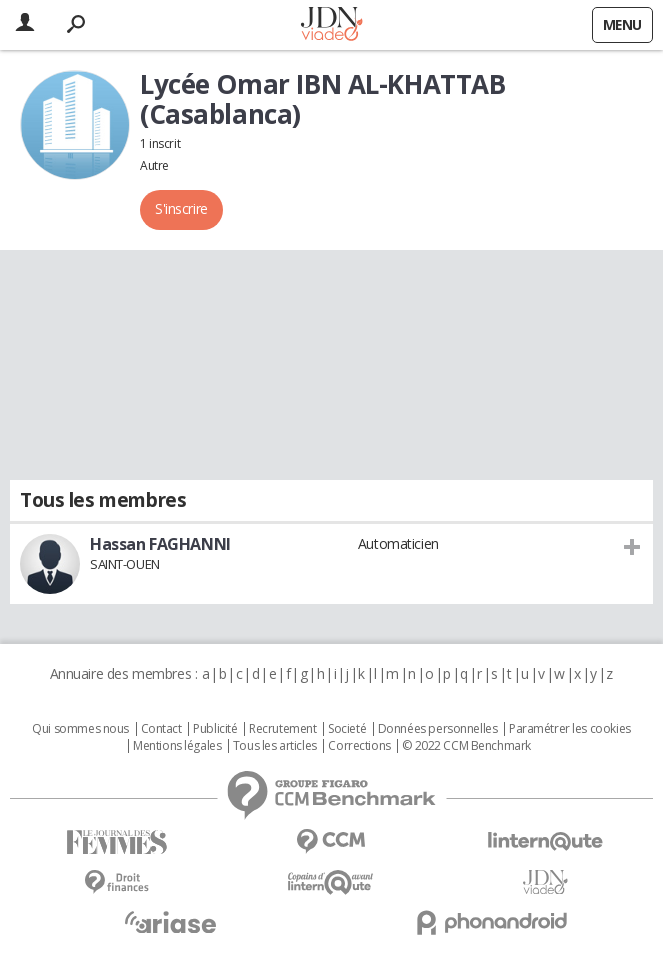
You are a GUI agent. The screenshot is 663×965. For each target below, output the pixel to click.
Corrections (359, 746)
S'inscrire (181, 208)
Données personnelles (438, 729)
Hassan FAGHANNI (160, 544)
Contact (161, 729)
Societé (347, 729)
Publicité (215, 729)
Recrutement (282, 729)
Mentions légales (177, 746)
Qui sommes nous (80, 729)
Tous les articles (275, 746)
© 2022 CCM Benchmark (466, 746)
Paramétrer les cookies (570, 729)
